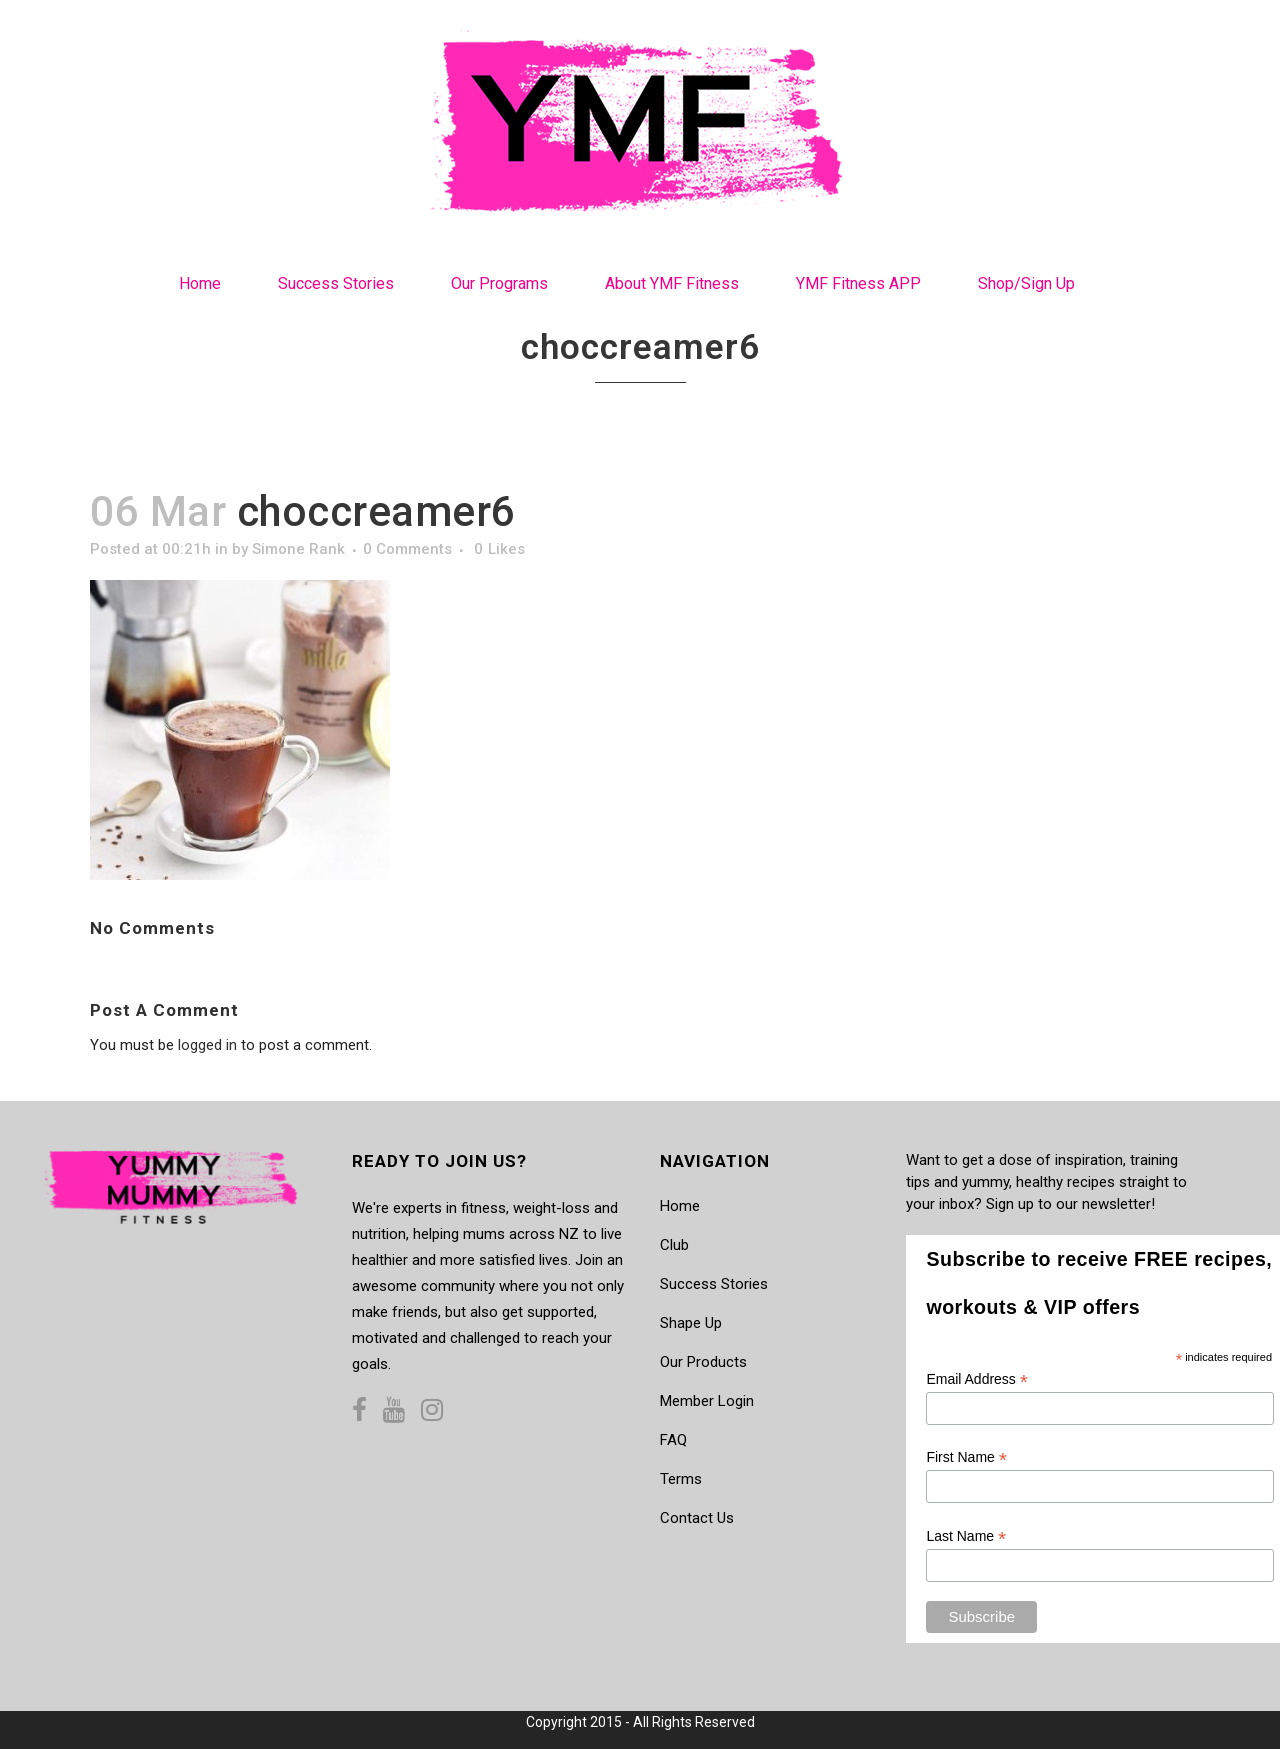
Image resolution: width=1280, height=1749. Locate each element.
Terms (681, 1479)
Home (680, 1206)
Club (674, 1245)
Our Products (703, 1362)
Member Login (707, 1401)
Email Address (977, 1379)
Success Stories (714, 1284)
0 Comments (407, 549)
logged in (207, 1045)
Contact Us (697, 1518)
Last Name (966, 1536)
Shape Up (691, 1323)
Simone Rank (298, 549)
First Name (966, 1457)
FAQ (673, 1440)
